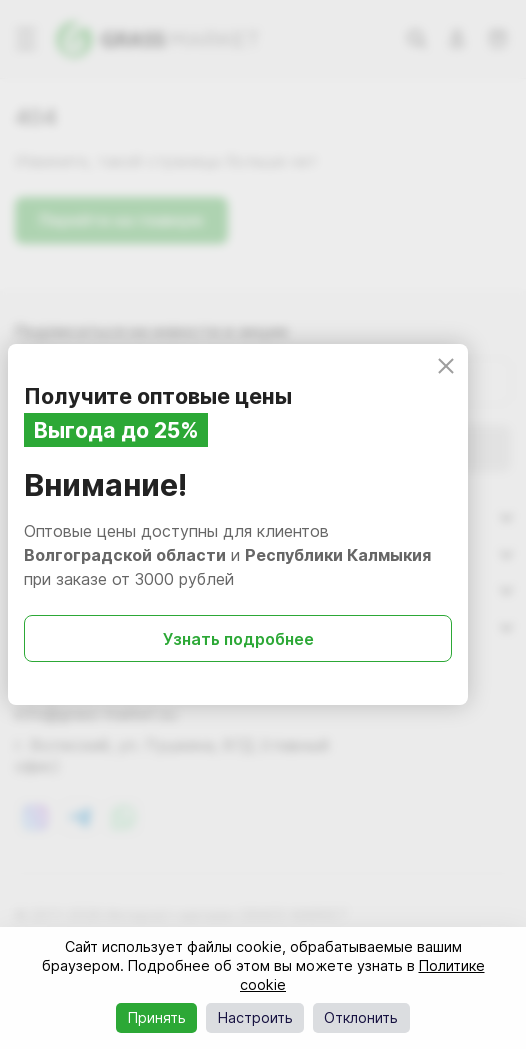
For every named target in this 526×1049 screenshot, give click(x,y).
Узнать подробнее (238, 639)
